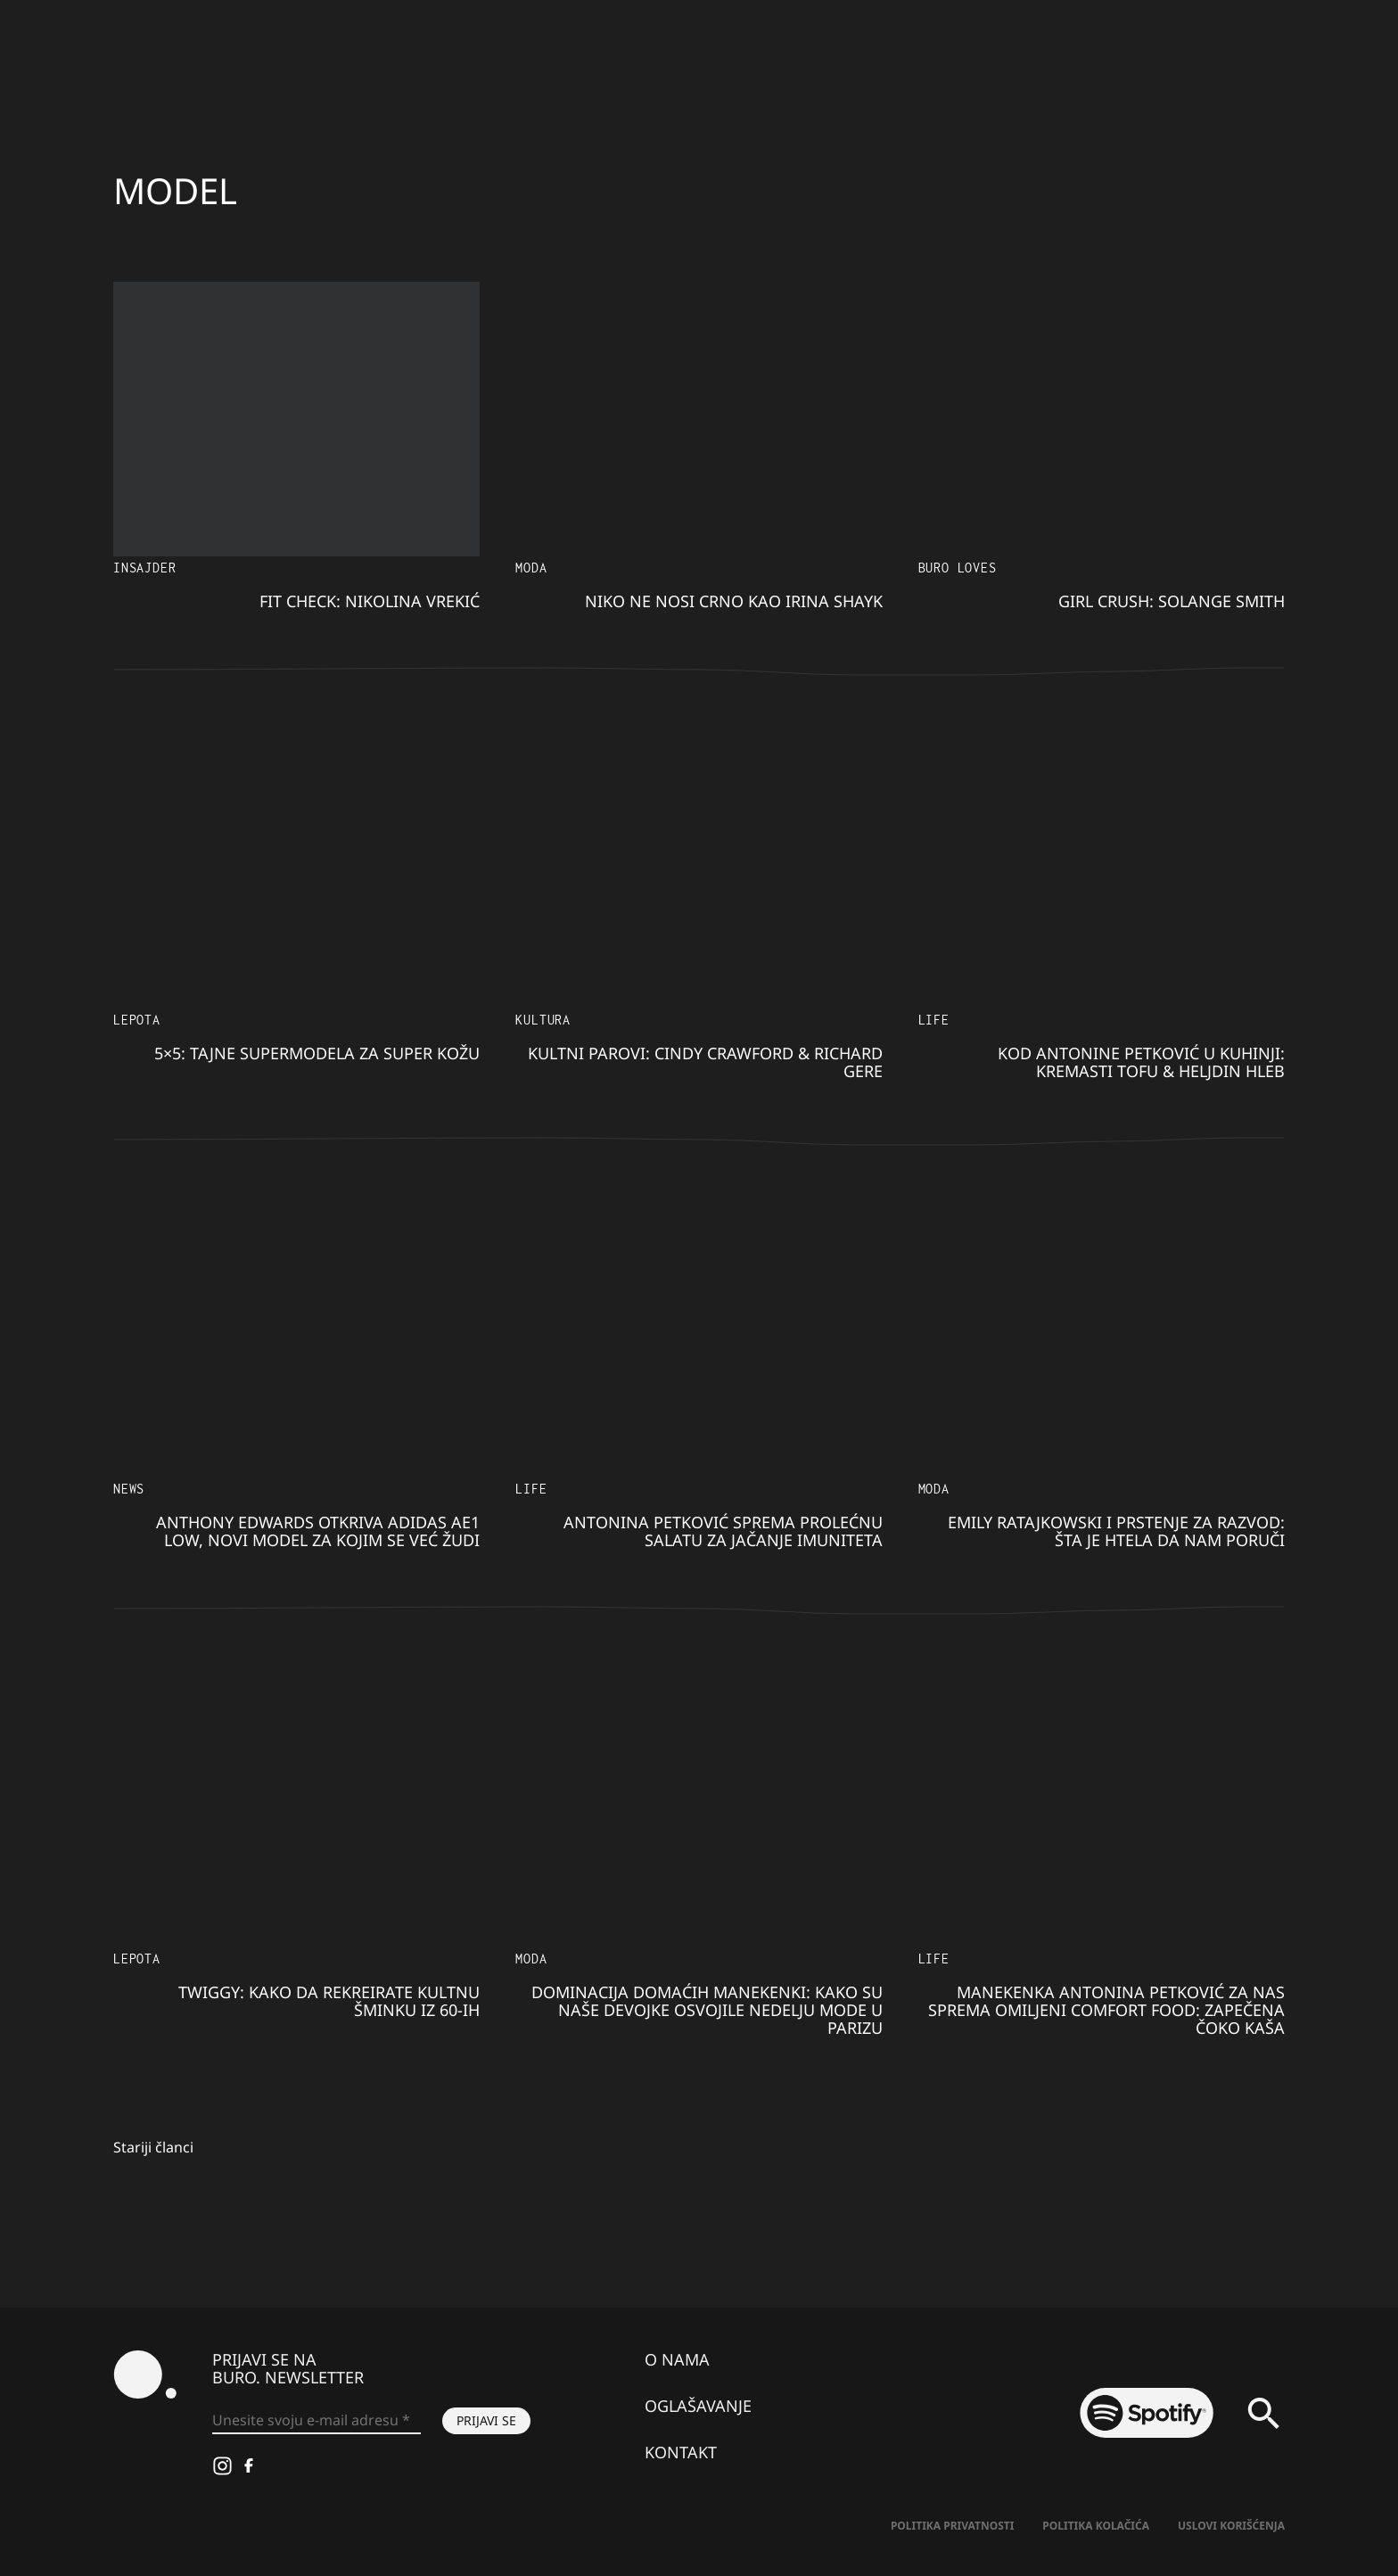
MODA (531, 567)
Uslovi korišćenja (1231, 2525)
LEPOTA (136, 1019)
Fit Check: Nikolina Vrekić (369, 601)
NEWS (128, 1488)
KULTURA (543, 1019)
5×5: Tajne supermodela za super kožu (317, 1053)
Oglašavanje (698, 2405)
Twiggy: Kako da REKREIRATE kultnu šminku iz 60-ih (329, 2000)
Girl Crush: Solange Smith (1171, 601)
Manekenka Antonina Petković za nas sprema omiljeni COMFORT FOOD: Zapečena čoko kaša (1106, 2009)
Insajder (144, 567)
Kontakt (681, 2452)
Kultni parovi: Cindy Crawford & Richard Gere (705, 1062)
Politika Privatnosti (952, 2525)
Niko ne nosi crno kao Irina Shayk (734, 601)
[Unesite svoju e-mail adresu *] (316, 2420)
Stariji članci (153, 2147)
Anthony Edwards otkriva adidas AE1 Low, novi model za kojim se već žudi (318, 1531)
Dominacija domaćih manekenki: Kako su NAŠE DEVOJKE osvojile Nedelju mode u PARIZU (707, 2009)
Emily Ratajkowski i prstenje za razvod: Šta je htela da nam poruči (1116, 1531)
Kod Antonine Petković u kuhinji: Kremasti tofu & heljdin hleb (1141, 1062)
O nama (677, 2359)
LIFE (934, 1019)
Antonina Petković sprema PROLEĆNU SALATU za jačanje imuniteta (723, 1531)
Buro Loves (957, 567)
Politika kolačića (1095, 2525)
